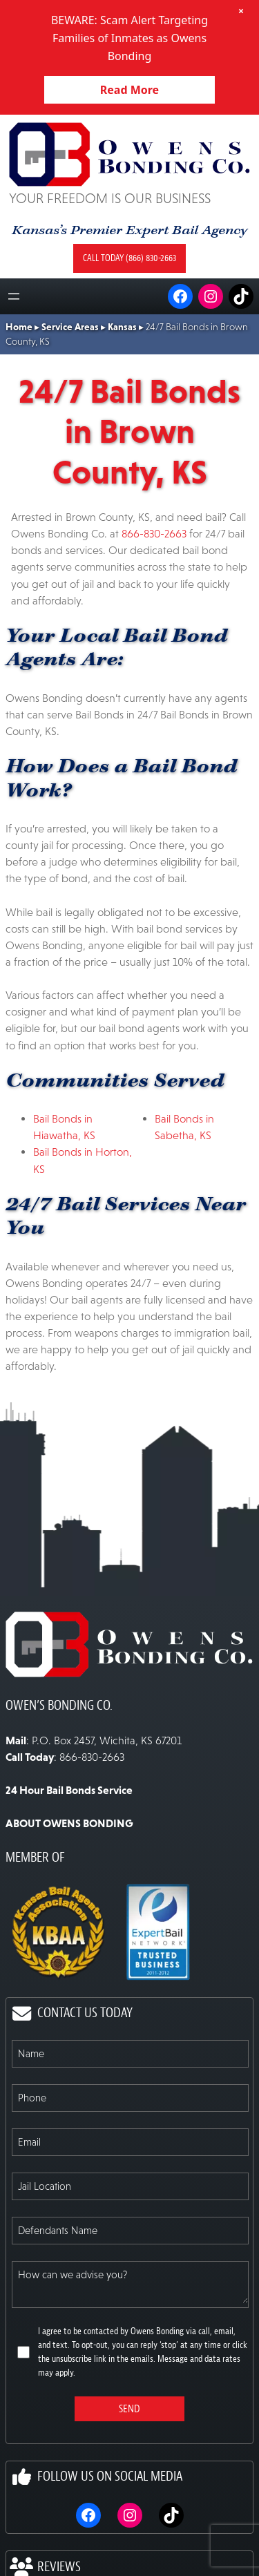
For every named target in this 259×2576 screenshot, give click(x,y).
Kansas (122, 326)
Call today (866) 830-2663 (129, 257)
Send (129, 2409)
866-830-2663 (154, 533)
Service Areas (70, 326)
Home (19, 326)
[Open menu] (14, 296)
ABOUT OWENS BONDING (69, 1823)
